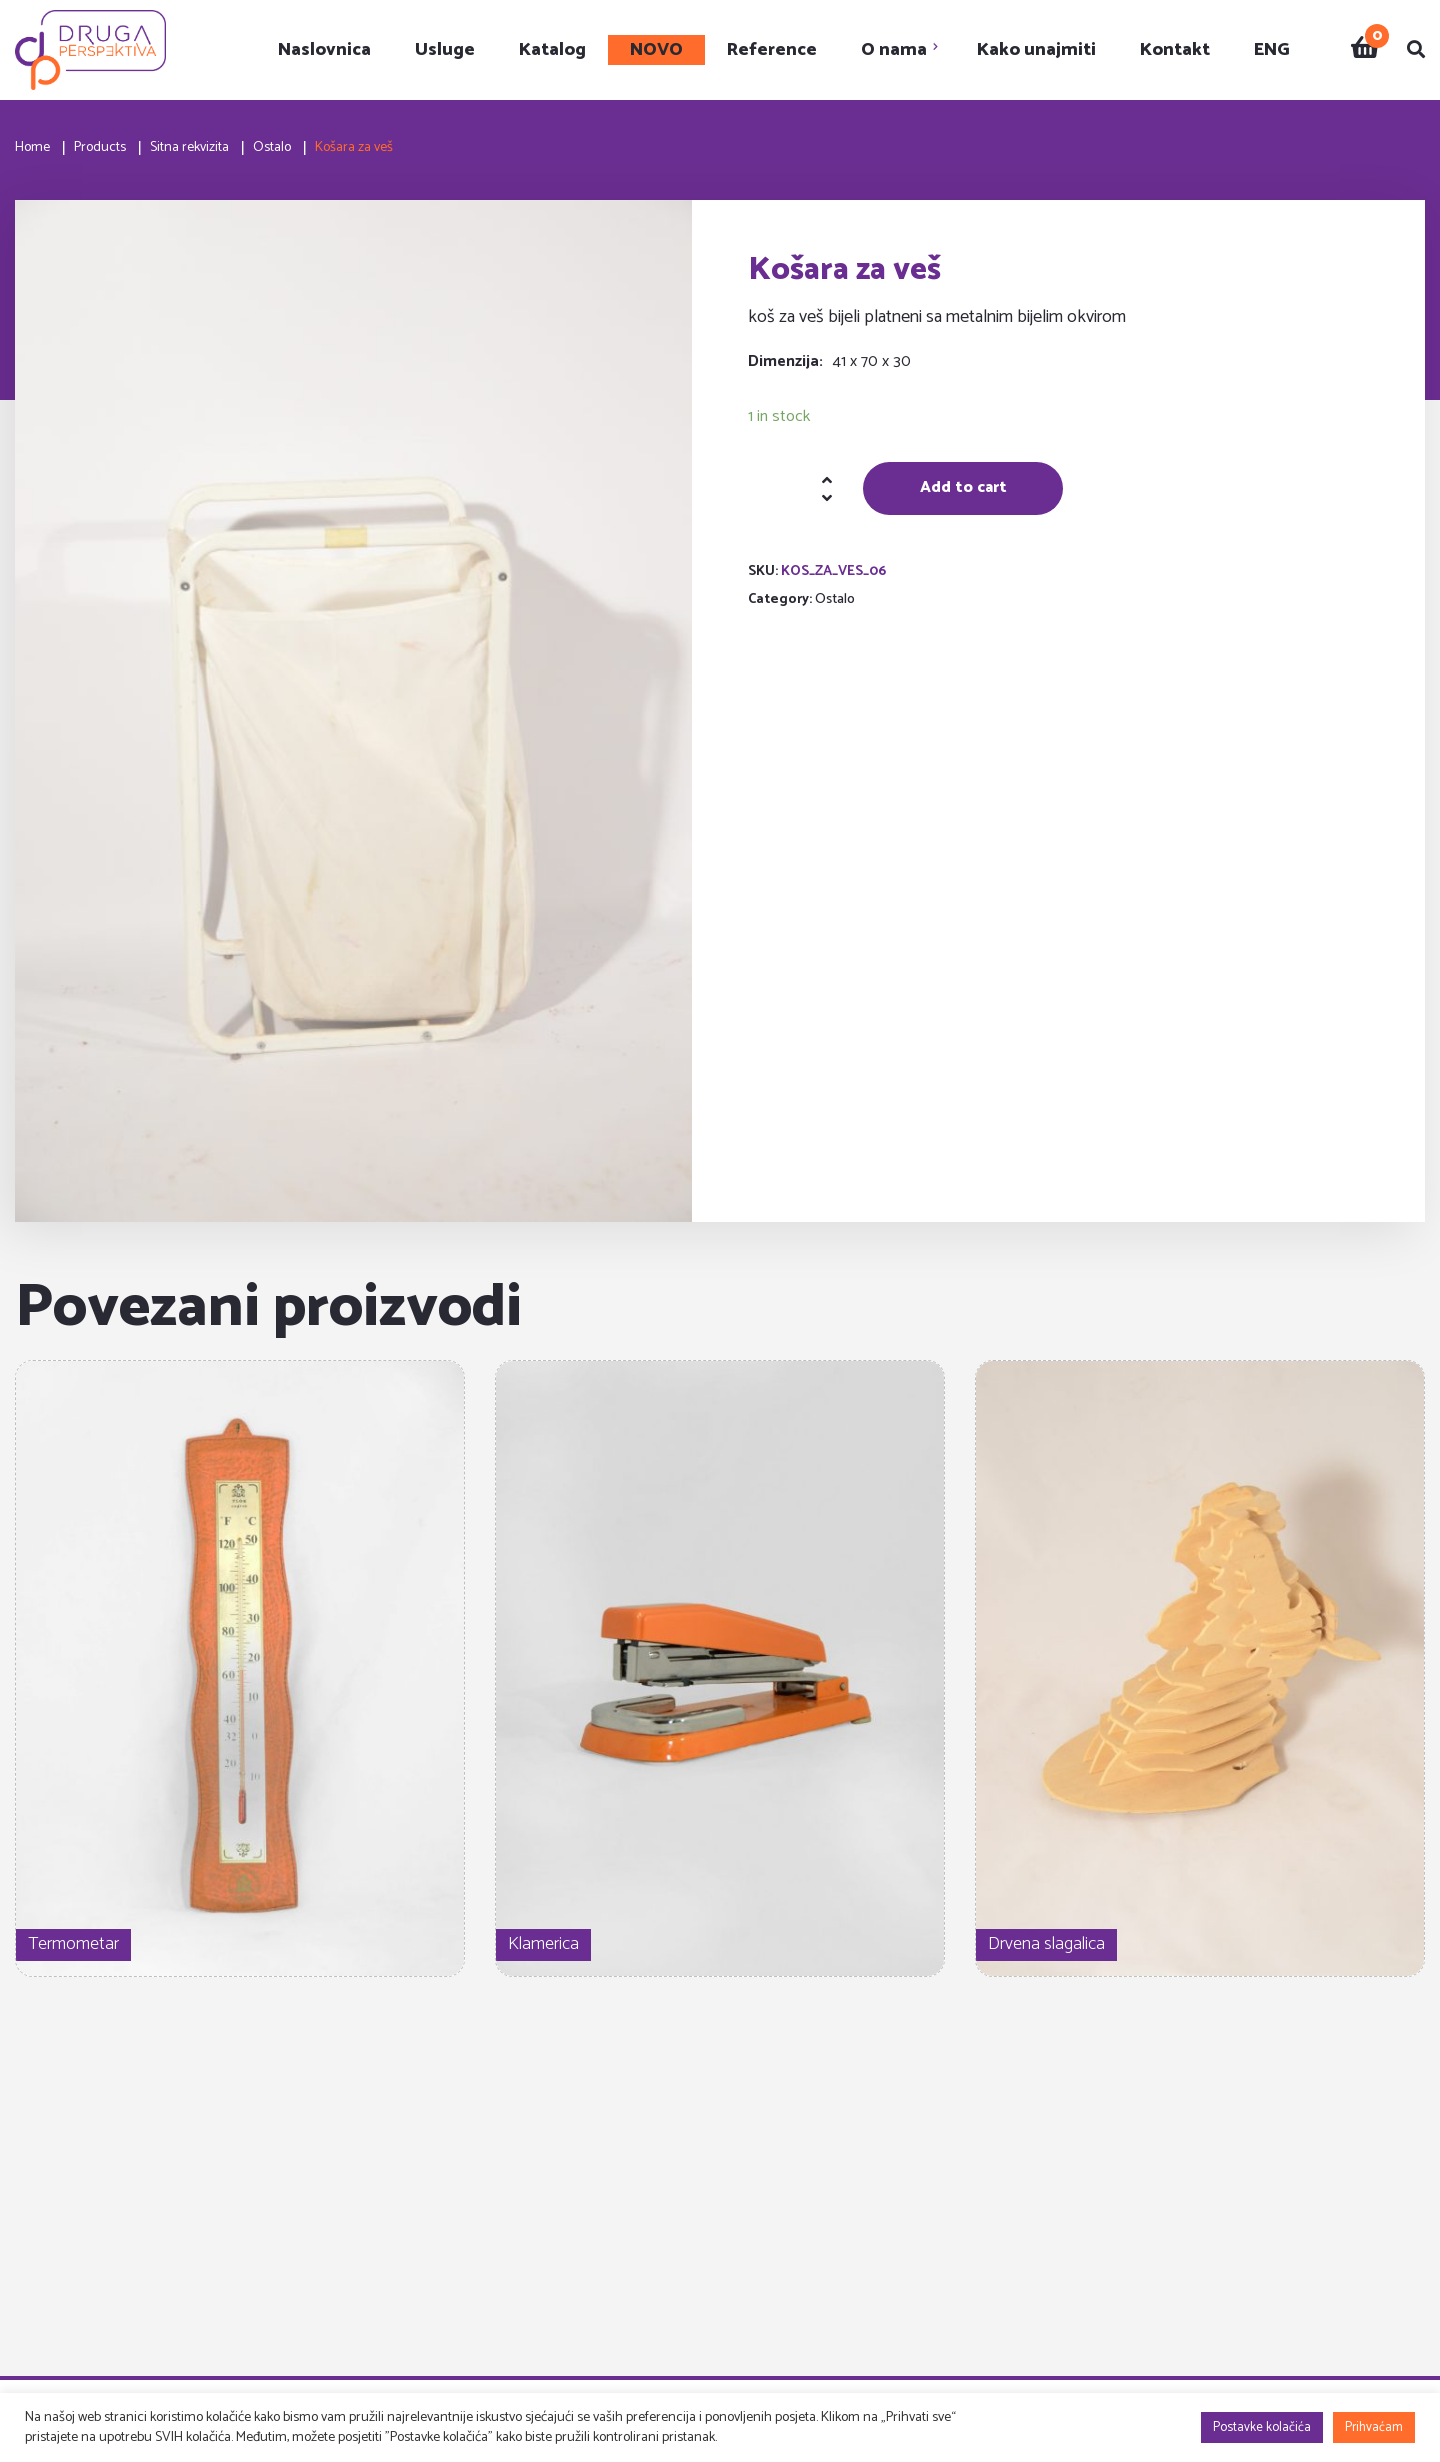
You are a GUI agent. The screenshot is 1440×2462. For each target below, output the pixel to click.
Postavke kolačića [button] (1262, 2427)
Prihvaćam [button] (1374, 2427)
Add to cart (963, 487)
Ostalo (835, 599)
